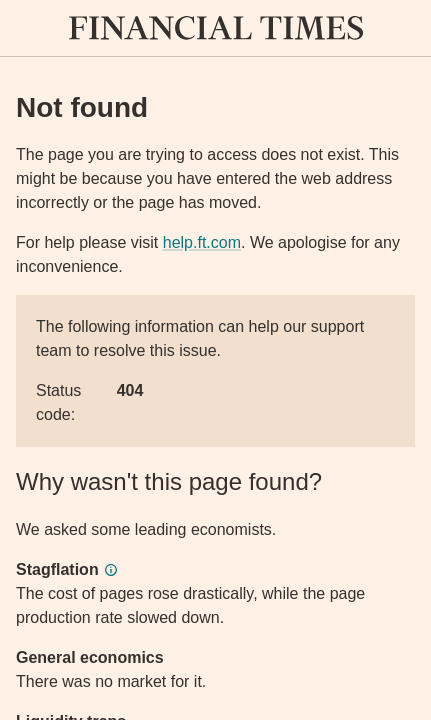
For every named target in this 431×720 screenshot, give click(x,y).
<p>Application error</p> (215, 360)
